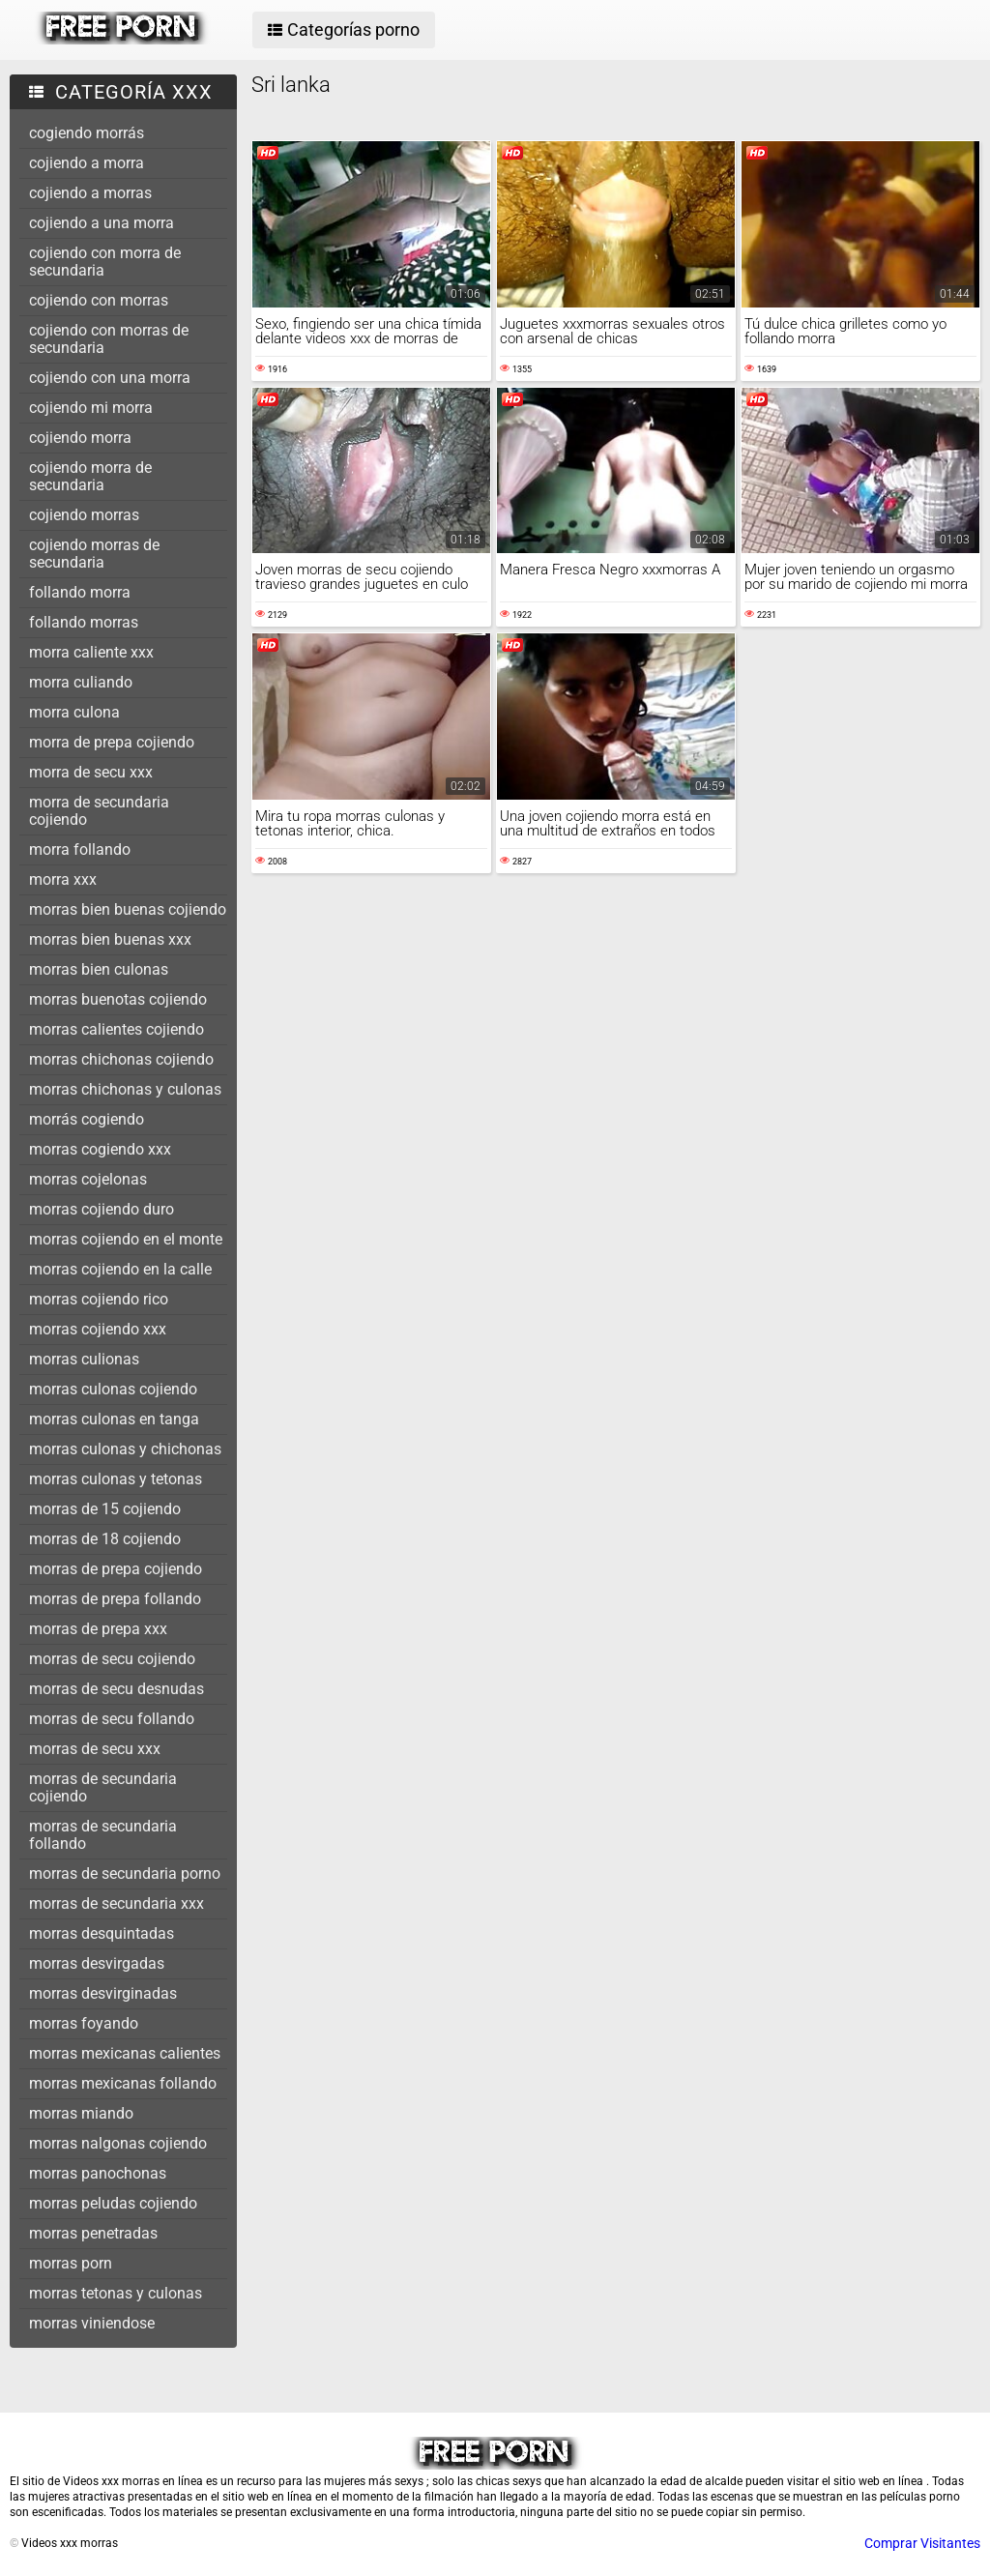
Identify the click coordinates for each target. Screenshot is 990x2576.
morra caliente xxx (91, 652)
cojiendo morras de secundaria (94, 553)
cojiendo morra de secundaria (90, 476)
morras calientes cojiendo (116, 1029)
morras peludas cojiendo (113, 2203)
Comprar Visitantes (922, 2543)
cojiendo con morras (98, 300)
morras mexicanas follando (123, 2083)
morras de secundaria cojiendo (103, 1787)
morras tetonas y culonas (115, 2293)
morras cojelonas (88, 1179)
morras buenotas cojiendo (118, 999)
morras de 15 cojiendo (105, 1509)
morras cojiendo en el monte (125, 1239)
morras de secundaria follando (103, 1835)
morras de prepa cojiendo (115, 1569)
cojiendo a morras (90, 193)
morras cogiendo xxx (100, 1149)
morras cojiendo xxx (97, 1329)
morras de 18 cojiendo (105, 1539)
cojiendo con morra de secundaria (105, 261)
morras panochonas (97, 2173)
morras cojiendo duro (101, 1209)
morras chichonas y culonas (125, 1089)
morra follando (80, 849)
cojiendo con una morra (109, 377)
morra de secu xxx (91, 772)
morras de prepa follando (115, 1599)
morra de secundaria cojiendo (99, 811)
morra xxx (63, 879)
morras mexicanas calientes (124, 2053)
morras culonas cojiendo (113, 1389)
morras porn (70, 2263)
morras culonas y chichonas (125, 1449)
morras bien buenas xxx (110, 939)
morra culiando (80, 682)
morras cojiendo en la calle (120, 1269)
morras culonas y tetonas (115, 1479)
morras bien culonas (98, 969)
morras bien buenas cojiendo (127, 909)
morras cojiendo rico (98, 1299)
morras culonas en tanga (114, 1419)
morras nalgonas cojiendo (118, 2143)
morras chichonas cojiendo (121, 1059)
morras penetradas (93, 2233)
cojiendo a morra (86, 163)
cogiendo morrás (86, 133)
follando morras (83, 622)
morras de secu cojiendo (112, 1659)
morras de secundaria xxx (116, 1903)
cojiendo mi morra (91, 407)
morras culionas (84, 1359)
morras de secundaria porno (124, 1873)
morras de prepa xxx (98, 1629)
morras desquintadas (101, 1933)
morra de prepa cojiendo (111, 742)
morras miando (81, 2113)
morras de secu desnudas (116, 1689)
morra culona (74, 712)
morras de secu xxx (94, 1749)
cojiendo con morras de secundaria (109, 339)
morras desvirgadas (96, 1963)
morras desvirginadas (103, 1993)
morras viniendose (92, 2323)
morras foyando (83, 2023)
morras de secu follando (111, 1719)
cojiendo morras (84, 515)
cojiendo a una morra (101, 223)
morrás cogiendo (86, 1119)
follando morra (80, 592)
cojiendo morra (80, 437)
